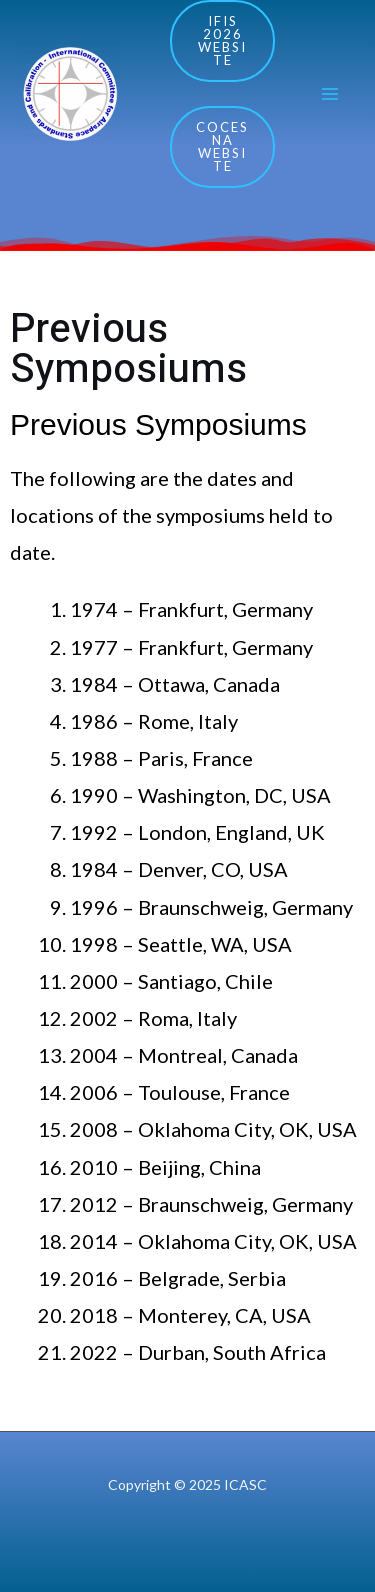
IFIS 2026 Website (222, 40)
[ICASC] (70, 94)
